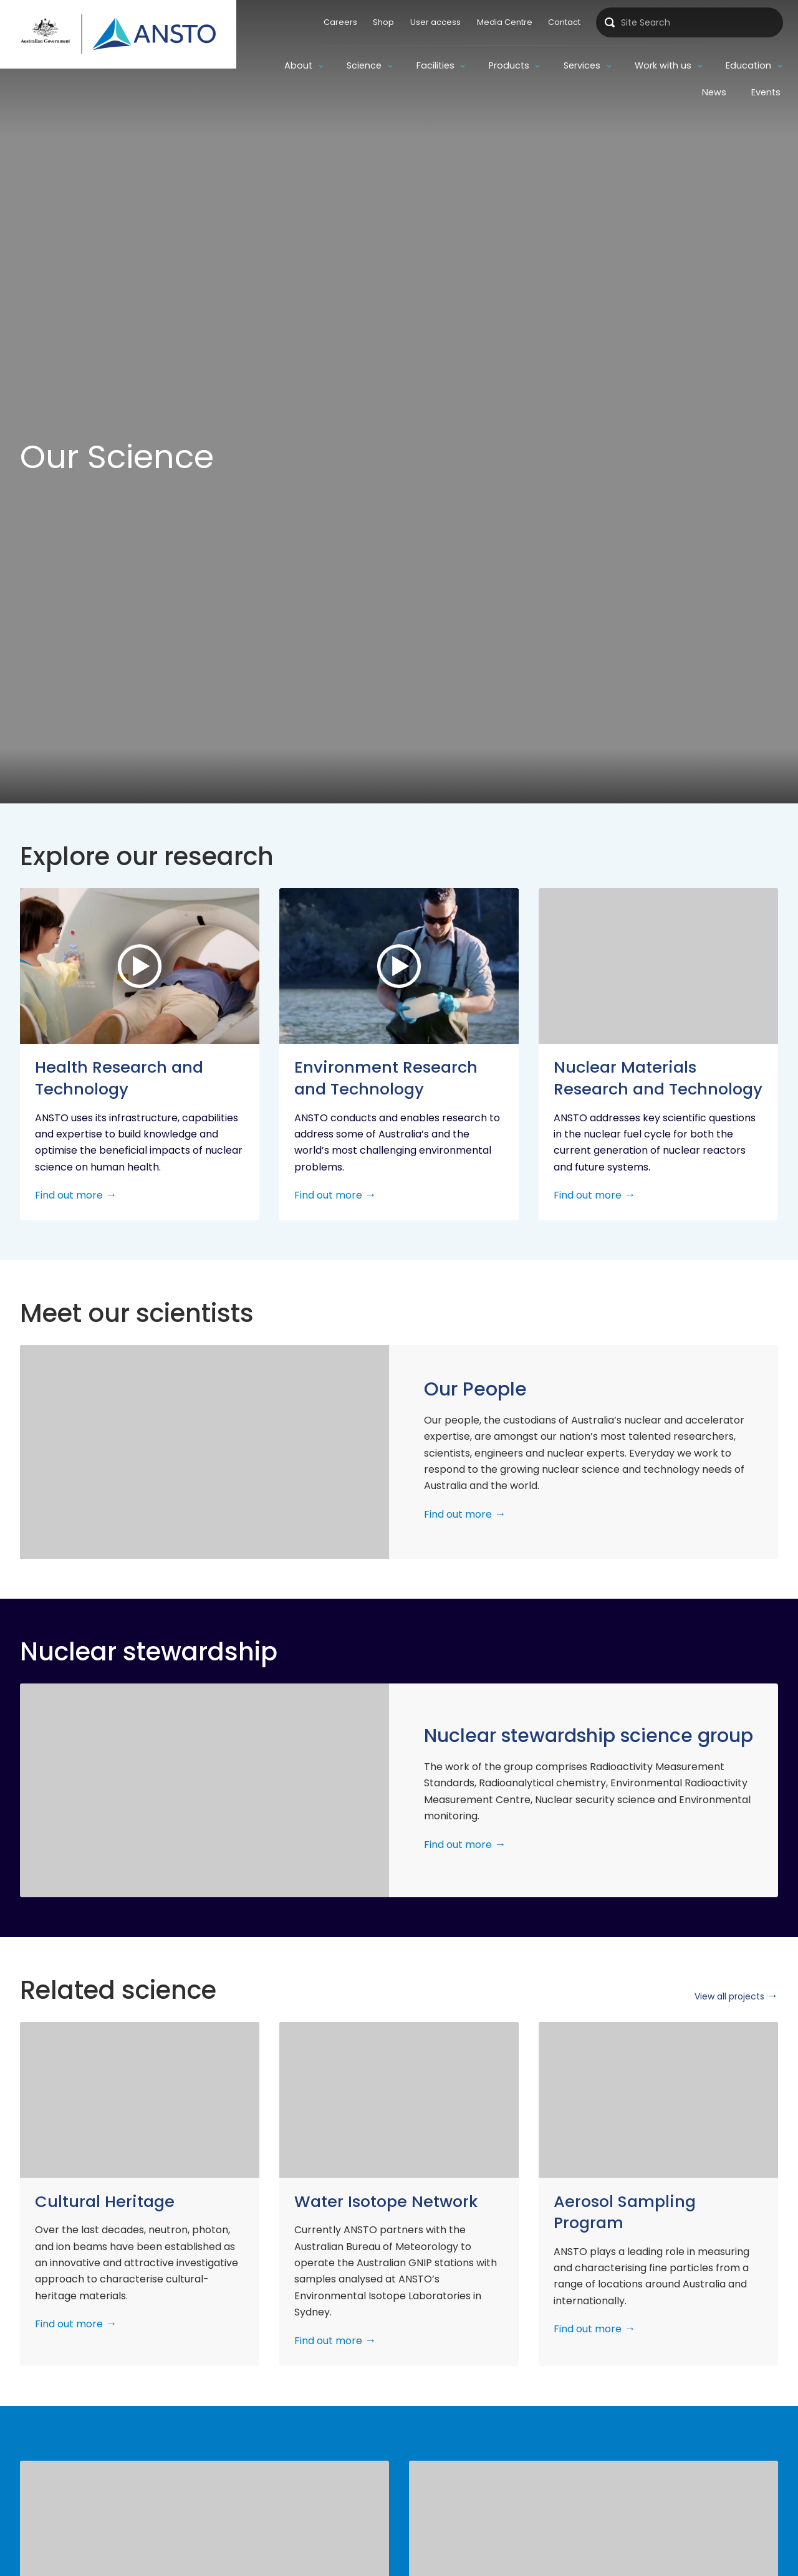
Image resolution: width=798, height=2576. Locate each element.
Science (364, 65)
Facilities (435, 65)
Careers (340, 22)
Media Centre (504, 22)
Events (766, 92)
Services (582, 65)
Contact (564, 22)
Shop (383, 22)
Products (509, 65)
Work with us (663, 65)
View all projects (729, 1996)
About (298, 65)
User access (435, 22)
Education (748, 65)
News (714, 92)
